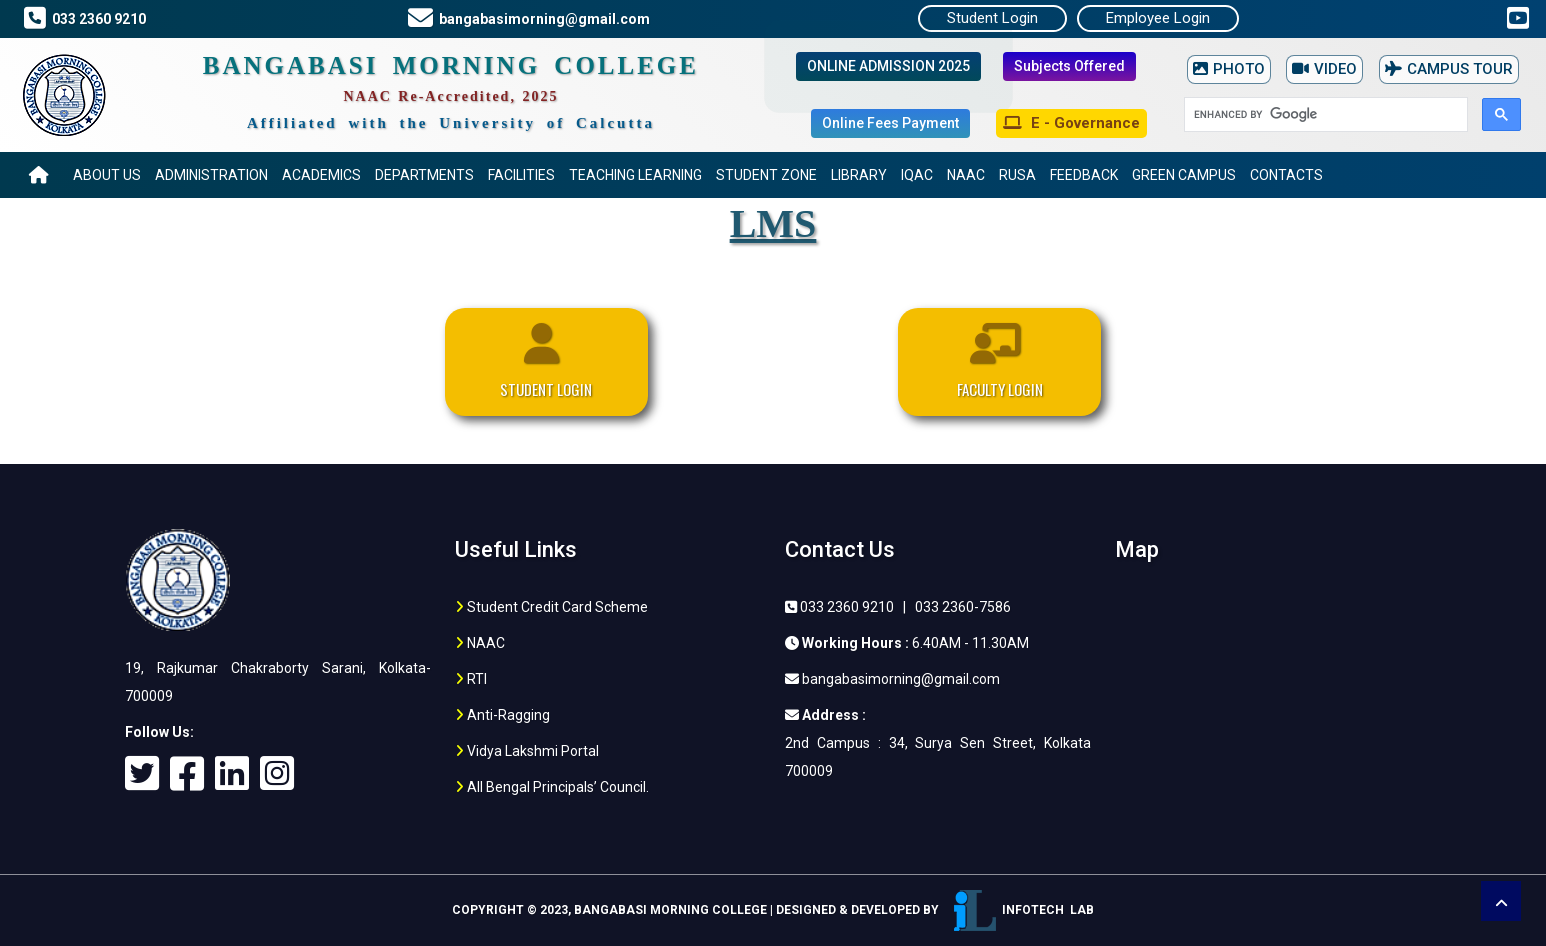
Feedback (1084, 175)
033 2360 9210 (96, 19)
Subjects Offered (1069, 66)
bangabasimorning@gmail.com (541, 19)
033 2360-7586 (963, 607)
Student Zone (766, 175)
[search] (1324, 115)
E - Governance (1071, 123)
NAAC (966, 175)
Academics (321, 175)
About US (107, 175)
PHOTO (1229, 69)
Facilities (521, 175)
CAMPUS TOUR (1449, 69)
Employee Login (1158, 18)
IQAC (917, 175)
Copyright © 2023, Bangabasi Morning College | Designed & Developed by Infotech (773, 910)
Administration (211, 175)
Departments (424, 175)
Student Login (992, 18)
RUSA (1017, 175)
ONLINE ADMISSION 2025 (888, 66)
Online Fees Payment (890, 123)
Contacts (1286, 175)
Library (859, 175)
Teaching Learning (635, 175)
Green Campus (1184, 175)
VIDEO (1324, 69)
